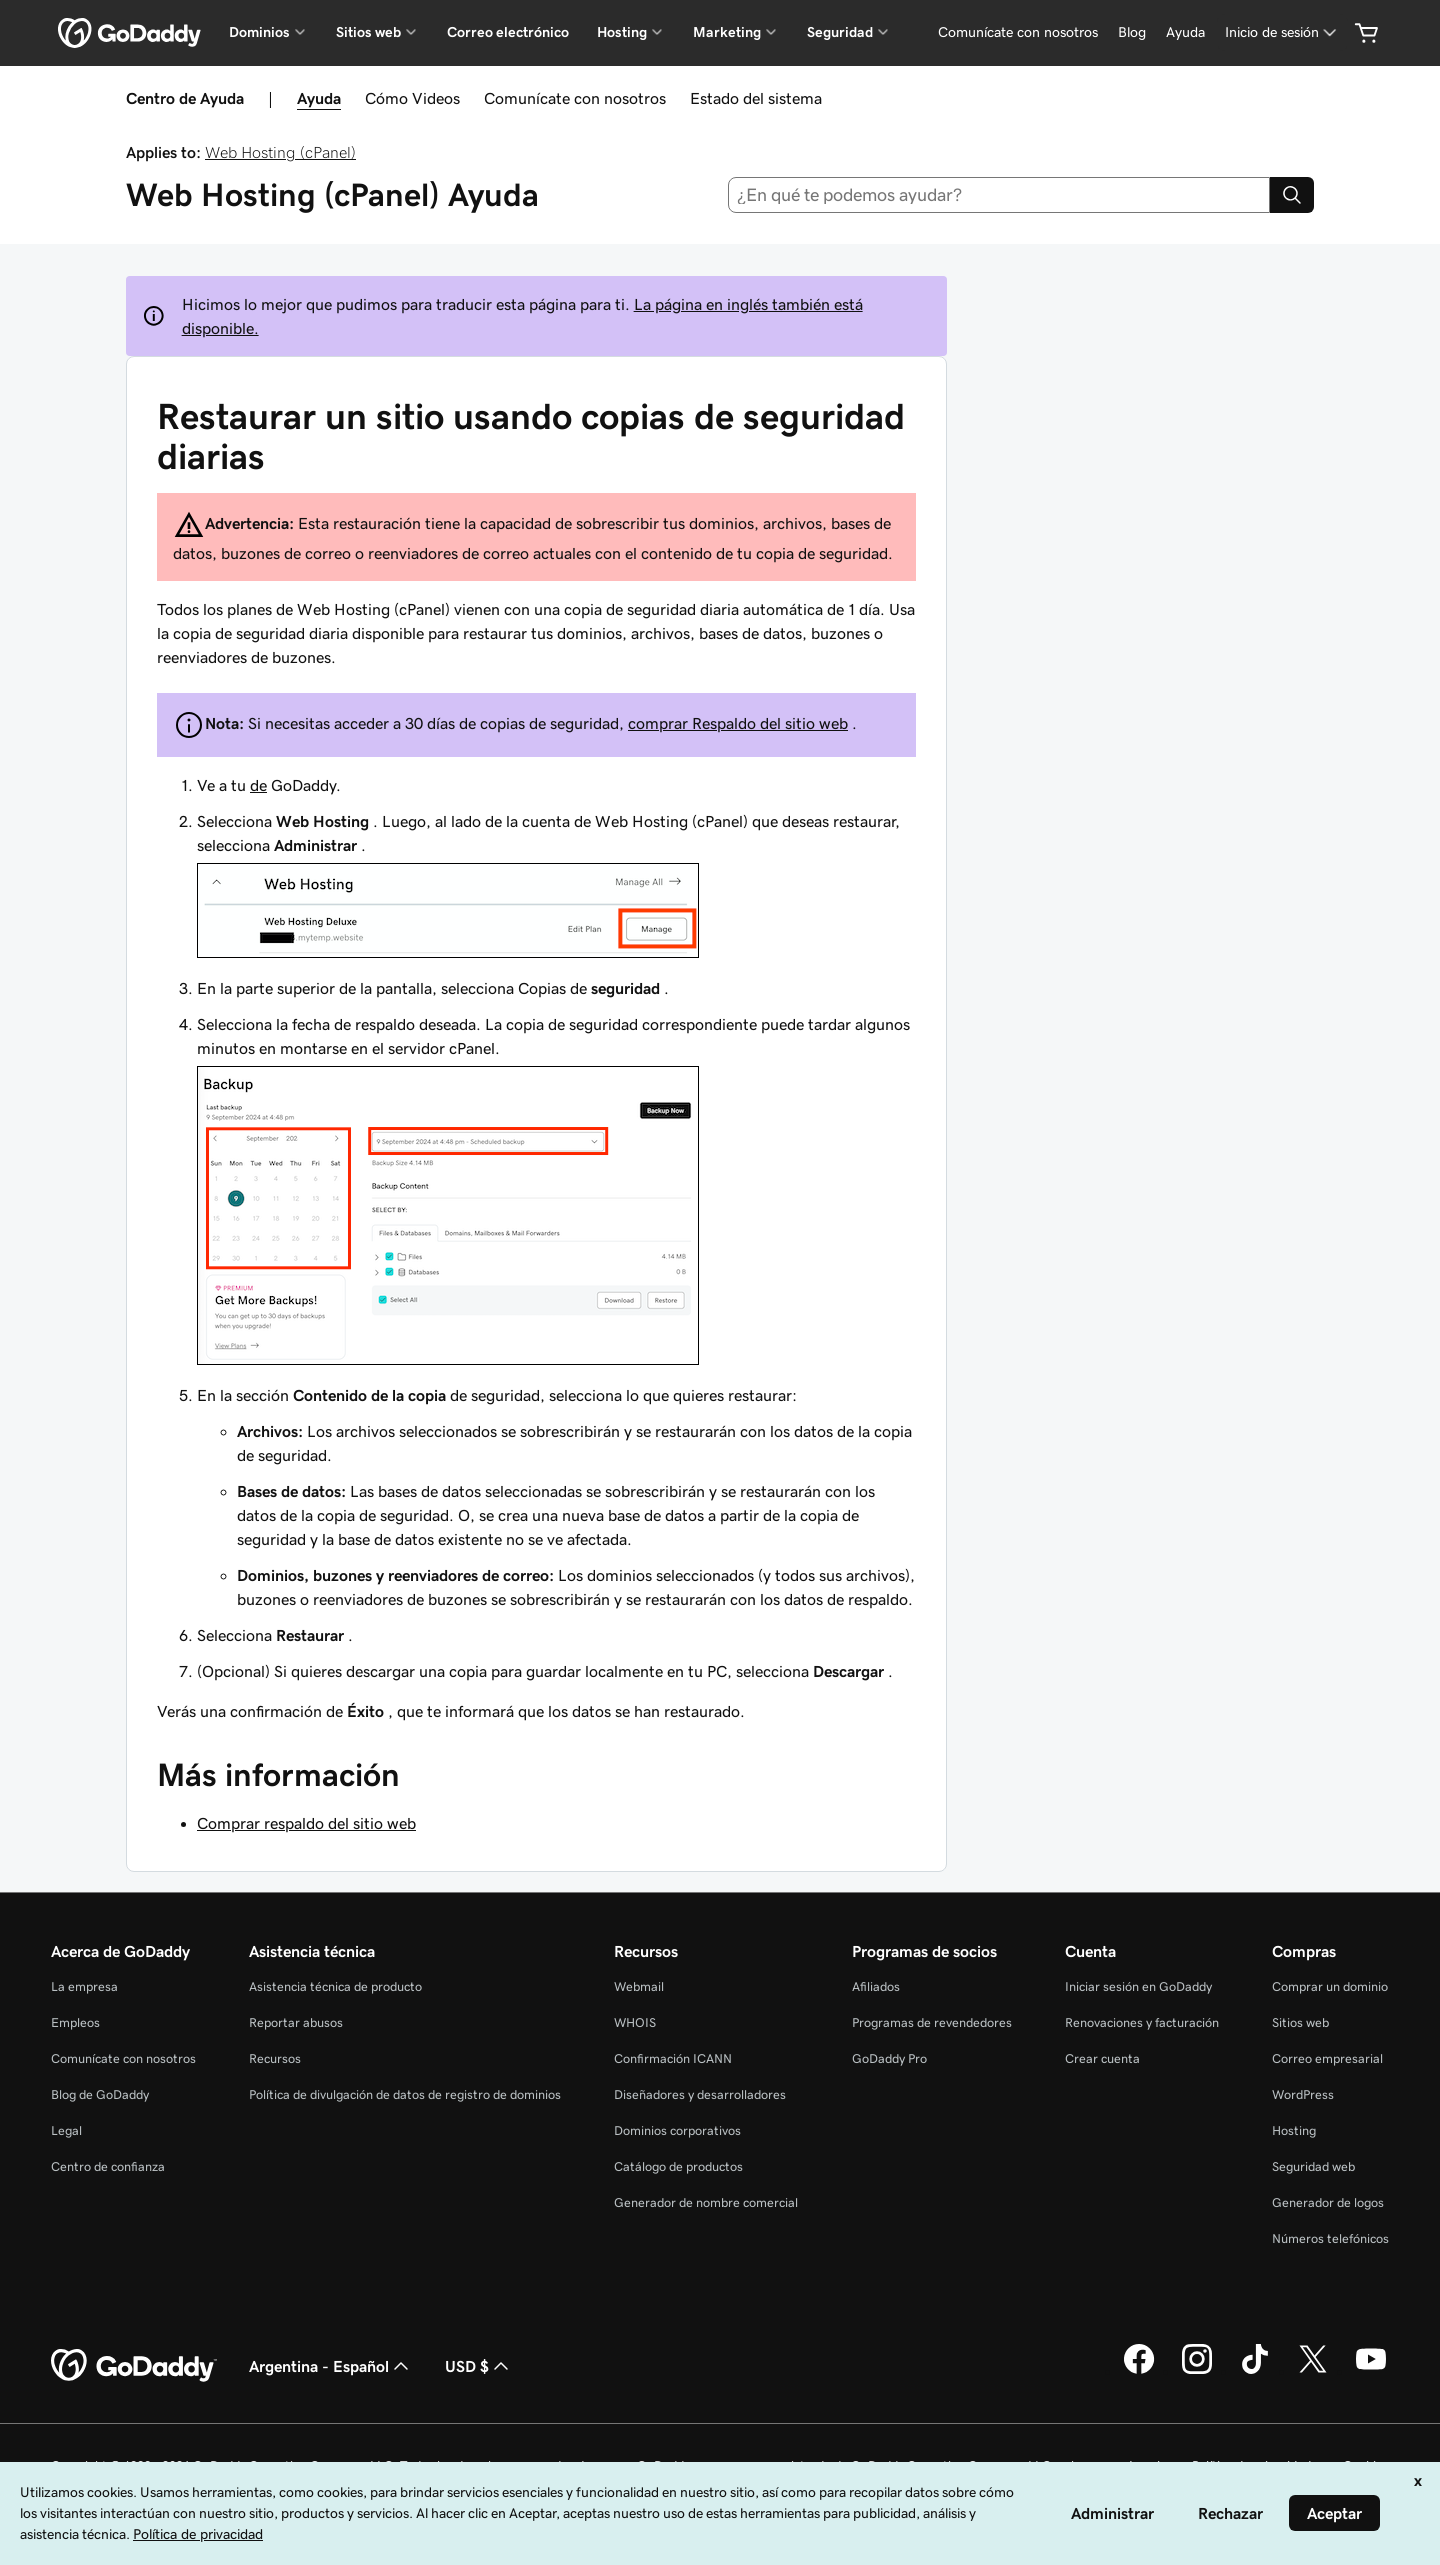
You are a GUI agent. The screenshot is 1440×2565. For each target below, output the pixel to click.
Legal (66, 2130)
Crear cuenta (1102, 2058)
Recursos (275, 2058)
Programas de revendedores (932, 2022)
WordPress (1303, 2094)
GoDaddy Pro (889, 2058)
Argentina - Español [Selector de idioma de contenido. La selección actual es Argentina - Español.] (331, 2366)
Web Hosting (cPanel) (280, 152)
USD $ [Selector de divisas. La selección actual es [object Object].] (479, 2366)
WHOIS (635, 2022)
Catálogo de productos (678, 2166)
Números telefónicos (1330, 2238)
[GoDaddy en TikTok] (1255, 2371)
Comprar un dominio (1330, 1986)
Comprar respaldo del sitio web (306, 1823)
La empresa (84, 1986)
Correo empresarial (1327, 2058)
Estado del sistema (756, 98)
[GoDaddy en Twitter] (1313, 2371)
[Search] (1292, 195)
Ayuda (319, 98)
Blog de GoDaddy (100, 2094)
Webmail (639, 1986)
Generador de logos (1328, 2202)
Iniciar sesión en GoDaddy (1138, 1986)
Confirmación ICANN (673, 2058)
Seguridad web (1313, 2166)
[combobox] (999, 195)
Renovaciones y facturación (1142, 2022)
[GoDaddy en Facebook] (1139, 2371)
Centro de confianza (108, 2166)
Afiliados (876, 1986)
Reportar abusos (296, 2022)
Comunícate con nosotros (575, 98)
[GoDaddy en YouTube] (1371, 2371)
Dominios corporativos (677, 2130)
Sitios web (1300, 2022)
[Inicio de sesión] (1282, 32)
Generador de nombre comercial (706, 2202)
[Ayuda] (1185, 32)
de (258, 785)
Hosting (1294, 2130)
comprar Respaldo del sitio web (738, 723)
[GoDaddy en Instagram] (1197, 2371)
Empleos (75, 2022)
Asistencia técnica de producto (335, 1986)
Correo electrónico (508, 32)
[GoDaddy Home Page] (134, 2366)
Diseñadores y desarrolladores (700, 2094)
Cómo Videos (412, 98)
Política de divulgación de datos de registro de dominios (405, 2094)
